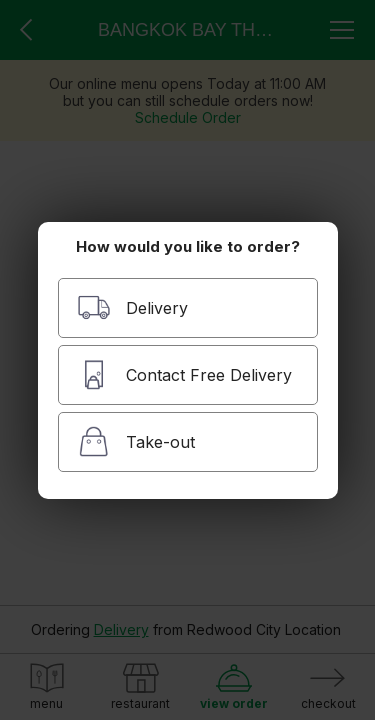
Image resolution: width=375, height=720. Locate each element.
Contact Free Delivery (184, 374)
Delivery (132, 307)
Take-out (136, 441)
